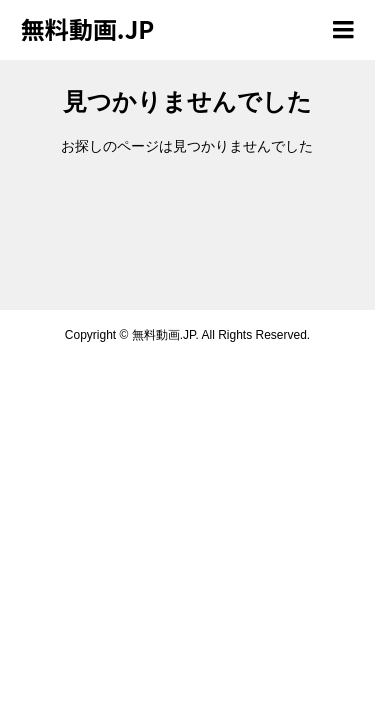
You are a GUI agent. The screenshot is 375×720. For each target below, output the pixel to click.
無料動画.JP (87, 28)
